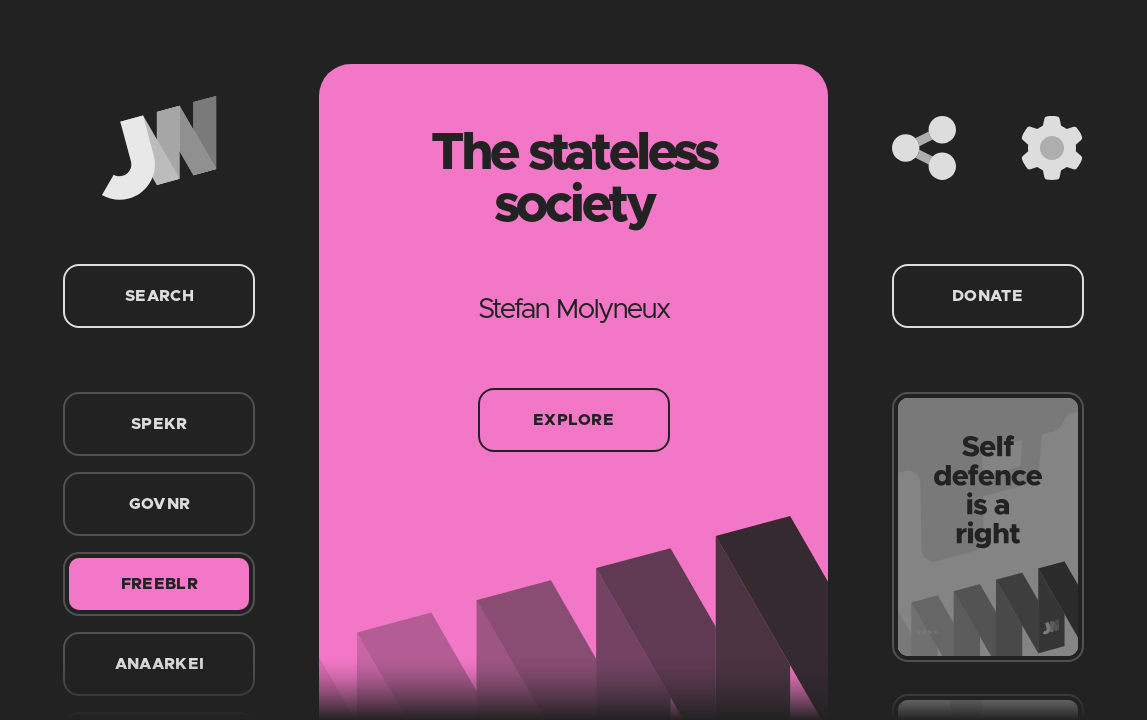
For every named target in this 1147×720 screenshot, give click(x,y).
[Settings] (1052, 148)
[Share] (924, 148)
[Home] (159, 148)
